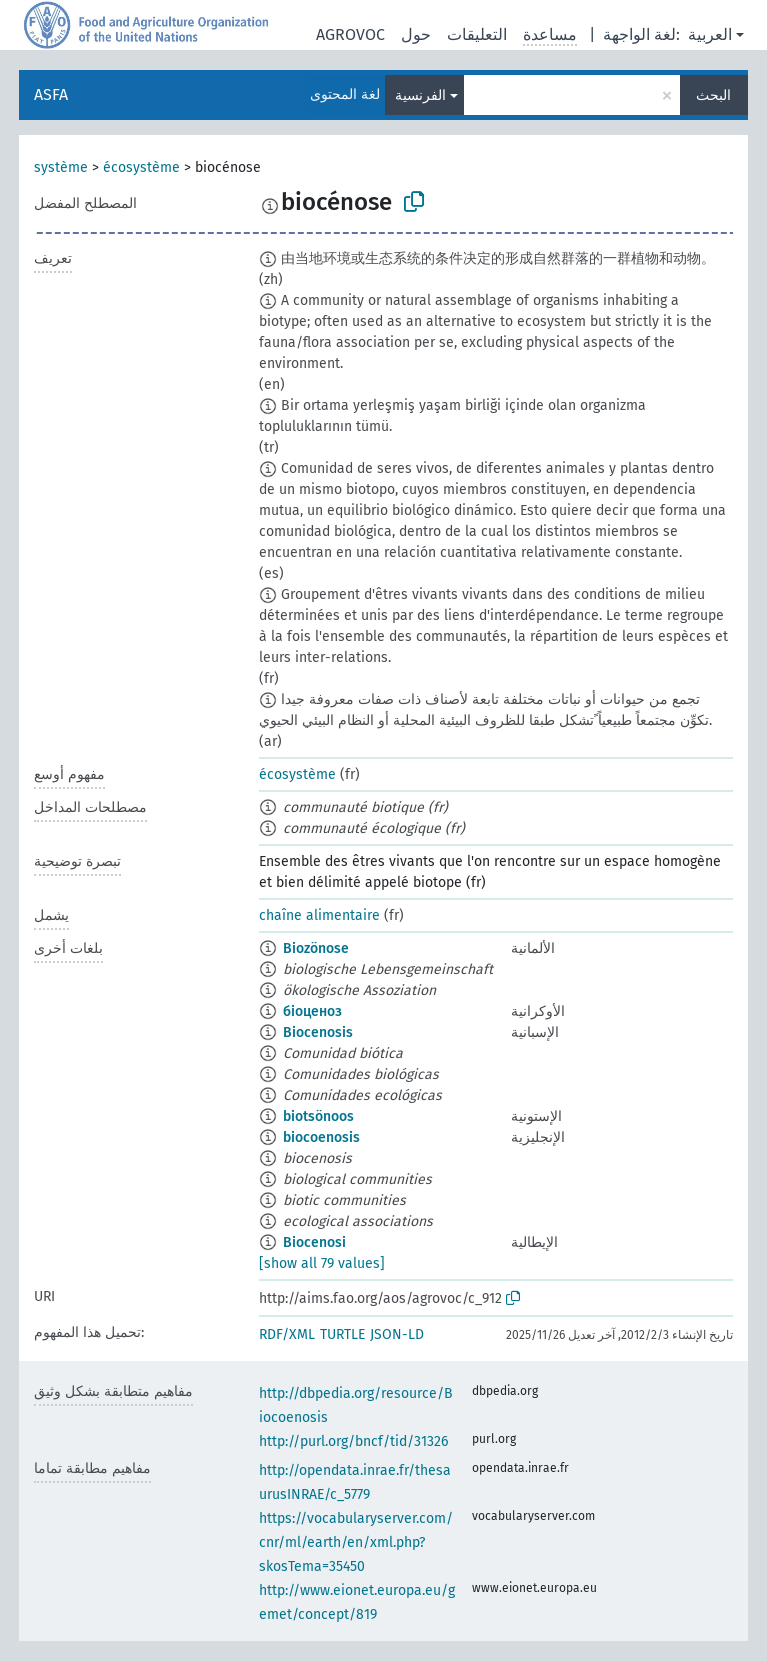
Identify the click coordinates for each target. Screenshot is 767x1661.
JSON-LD (397, 1334)
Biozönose (316, 948)
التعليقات (477, 34)
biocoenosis (321, 1137)
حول (416, 34)
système (61, 167)
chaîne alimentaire (319, 915)
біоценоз (312, 1011)
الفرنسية (420, 95)
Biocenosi (314, 1242)
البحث (713, 95)
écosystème (141, 167)
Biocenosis (318, 1032)
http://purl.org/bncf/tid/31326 (353, 1441)
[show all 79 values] (322, 1263)
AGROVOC (350, 34)
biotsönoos (318, 1116)
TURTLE (342, 1334)
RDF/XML (287, 1334)
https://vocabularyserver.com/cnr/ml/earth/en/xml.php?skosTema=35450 (356, 1542)
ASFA (51, 94)
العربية (710, 34)
